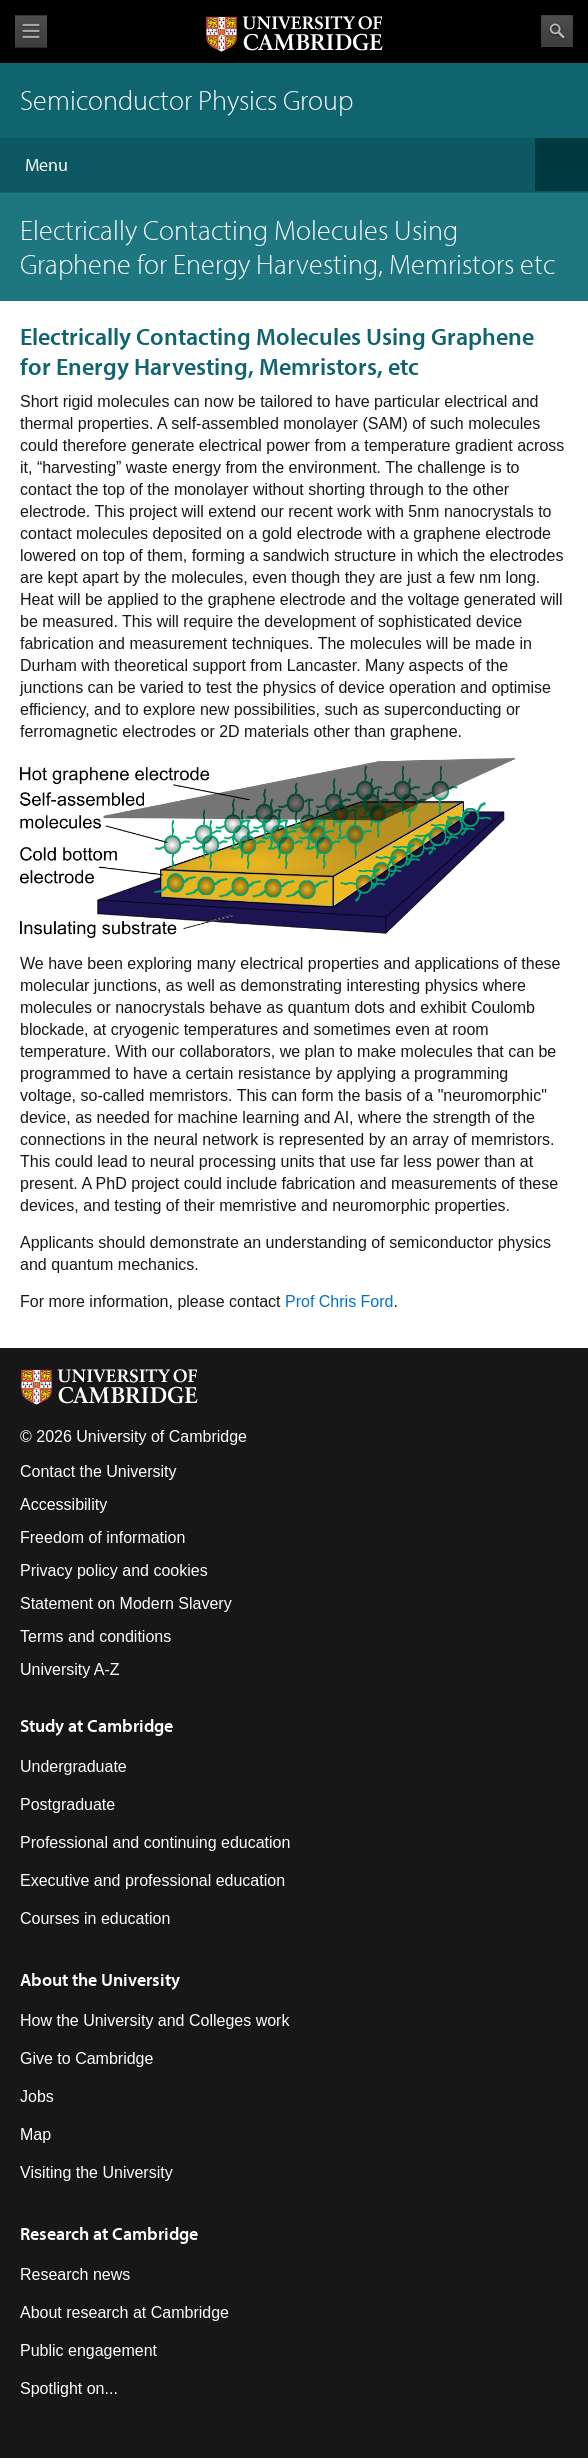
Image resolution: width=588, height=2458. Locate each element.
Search (557, 31)
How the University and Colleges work (154, 2020)
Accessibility (63, 1504)
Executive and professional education (152, 1880)
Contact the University (98, 1471)
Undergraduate (73, 1766)
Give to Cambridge (86, 2058)
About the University (100, 1979)
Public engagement (88, 2350)
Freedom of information (102, 1537)
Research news (75, 2274)
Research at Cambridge (109, 2233)
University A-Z (70, 1669)
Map (35, 2134)
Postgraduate (67, 1804)
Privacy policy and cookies (114, 1570)
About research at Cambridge (124, 2312)
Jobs (37, 2096)
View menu (31, 31)
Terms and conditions (95, 1636)
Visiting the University (96, 2172)
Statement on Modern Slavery (126, 1603)
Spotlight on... (69, 2388)
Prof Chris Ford (339, 1301)
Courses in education (95, 1918)
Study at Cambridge (96, 1725)
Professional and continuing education (155, 1842)
